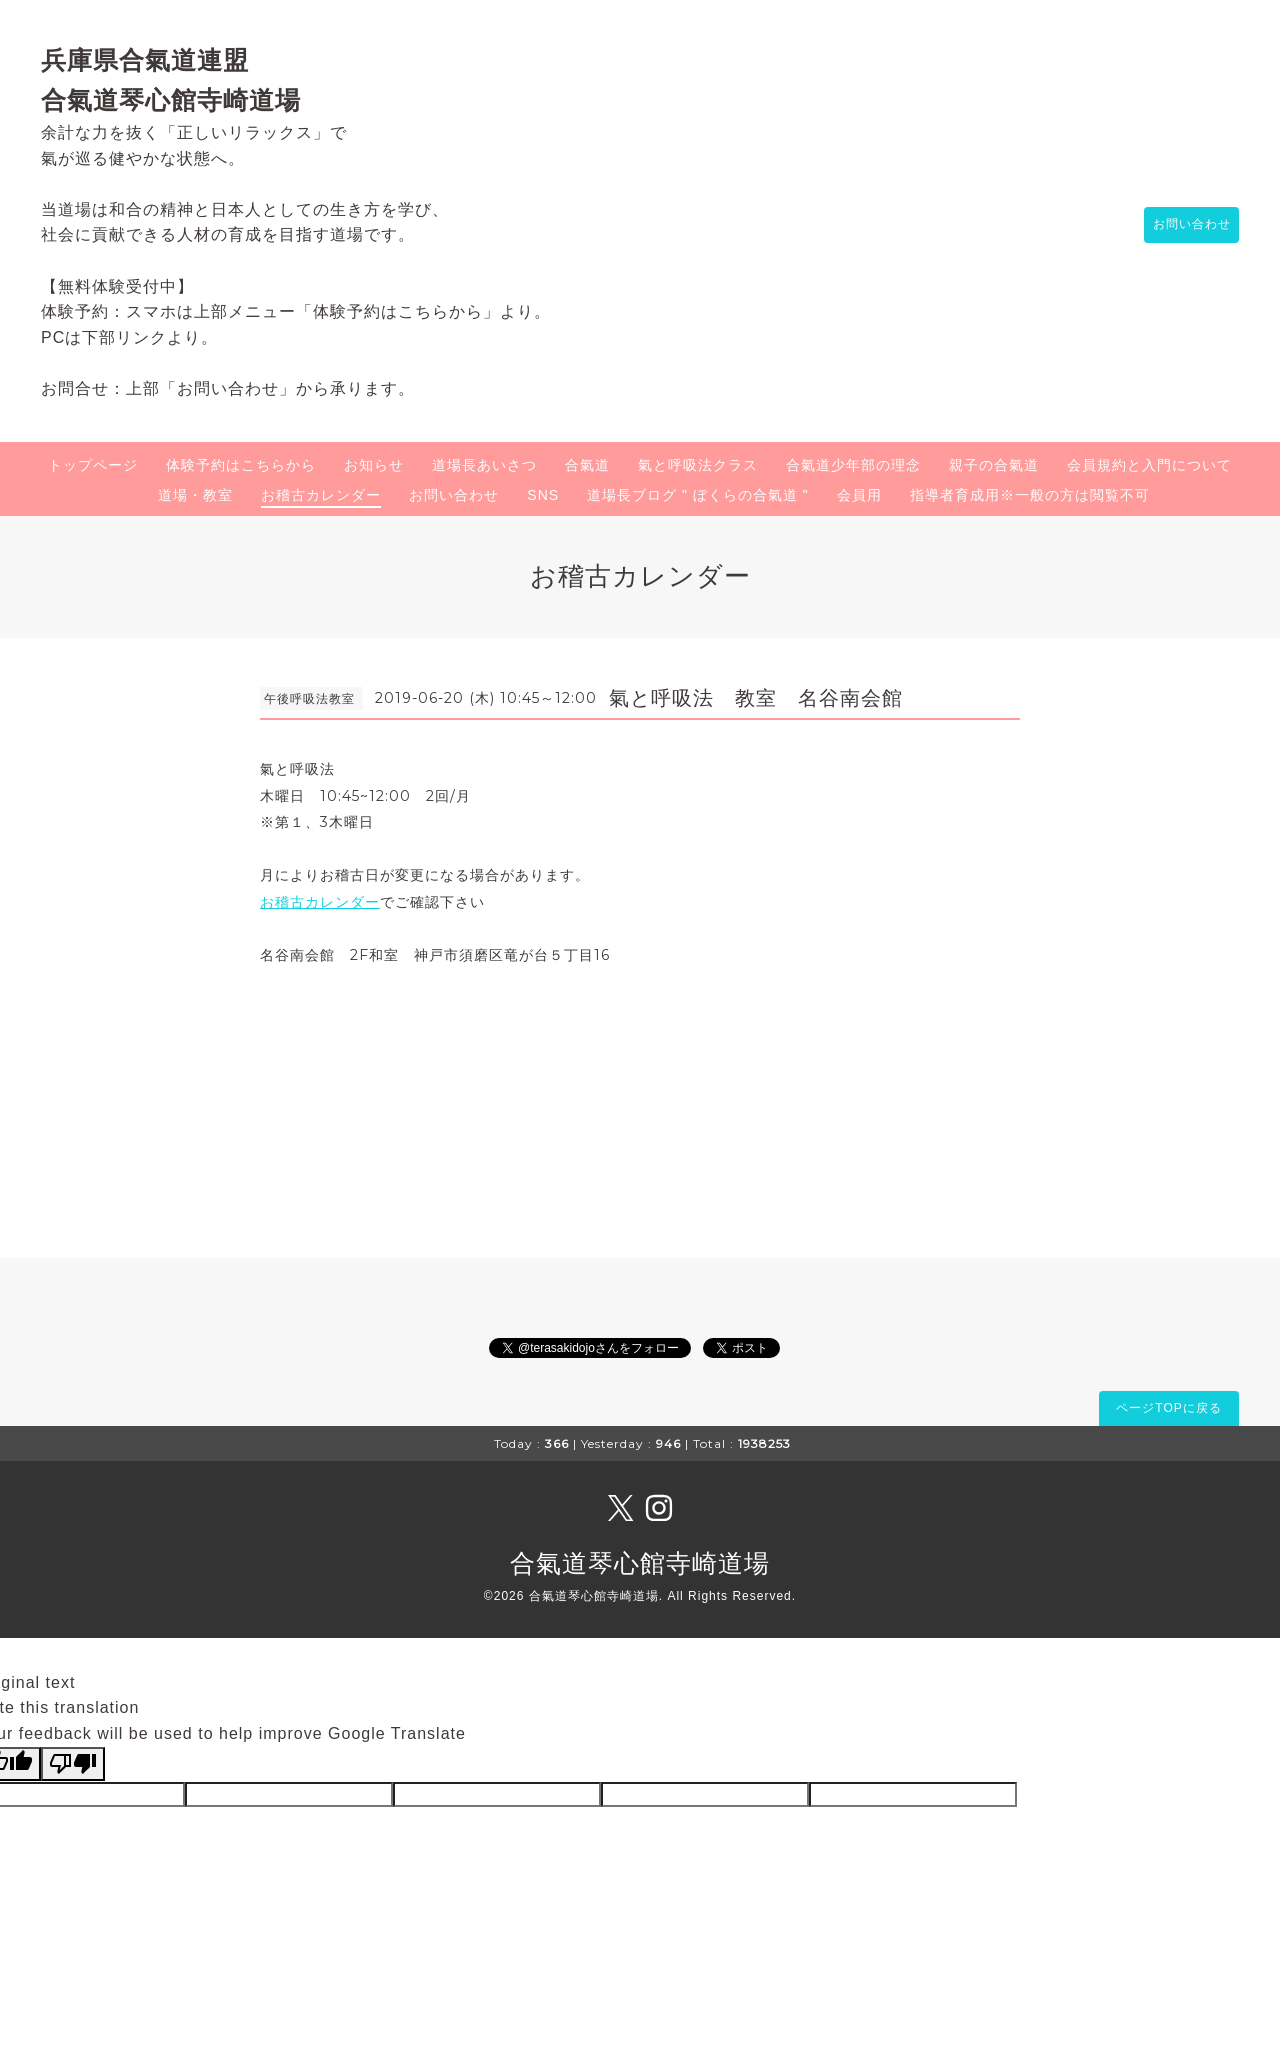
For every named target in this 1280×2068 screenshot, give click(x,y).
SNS (543, 495)
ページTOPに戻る (1168, 1408)
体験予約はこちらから (241, 465)
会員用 (859, 495)
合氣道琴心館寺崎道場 (640, 1563)
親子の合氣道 (994, 465)
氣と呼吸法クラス (698, 465)
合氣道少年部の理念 (853, 465)
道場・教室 (195, 495)
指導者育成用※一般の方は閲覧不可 (1030, 495)
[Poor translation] (73, 1764)
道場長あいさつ (484, 465)
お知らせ (374, 465)
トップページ (93, 465)
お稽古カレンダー (321, 495)
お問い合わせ (1182, 225)
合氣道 (587, 465)
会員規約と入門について (1149, 465)
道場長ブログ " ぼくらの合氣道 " (698, 495)
